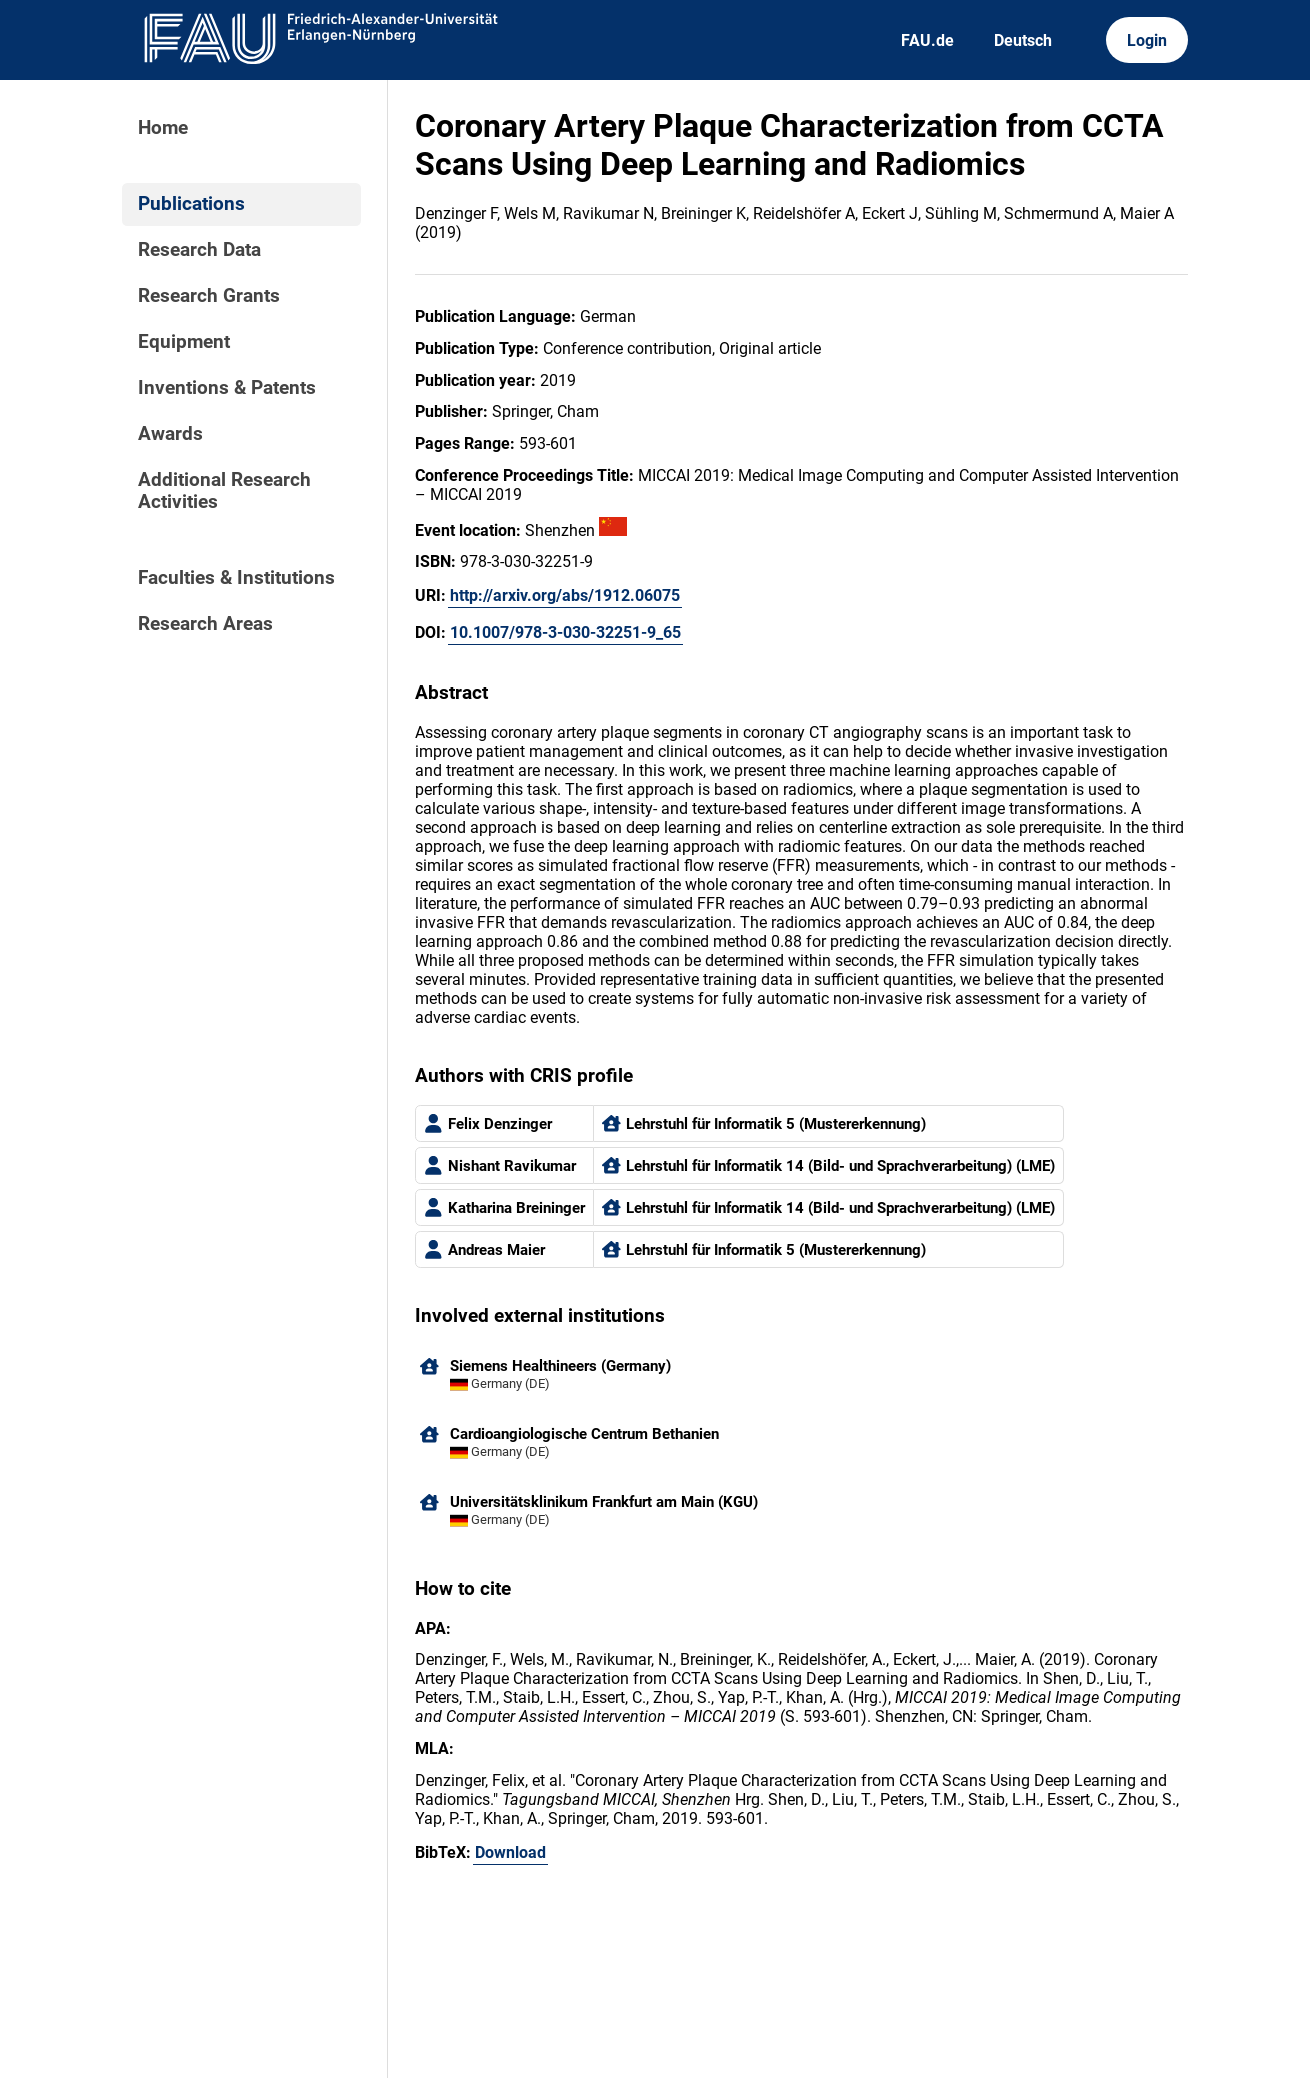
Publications (191, 204)
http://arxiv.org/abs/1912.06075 (565, 595)
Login (1147, 40)
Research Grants (209, 296)
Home (163, 128)
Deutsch (1023, 40)
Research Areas (205, 624)
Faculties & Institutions (236, 578)
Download (510, 1852)
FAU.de (927, 40)
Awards (170, 434)
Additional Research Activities (224, 491)
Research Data (199, 250)
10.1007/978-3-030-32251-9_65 (565, 632)
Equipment (184, 342)
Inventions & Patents (227, 388)
